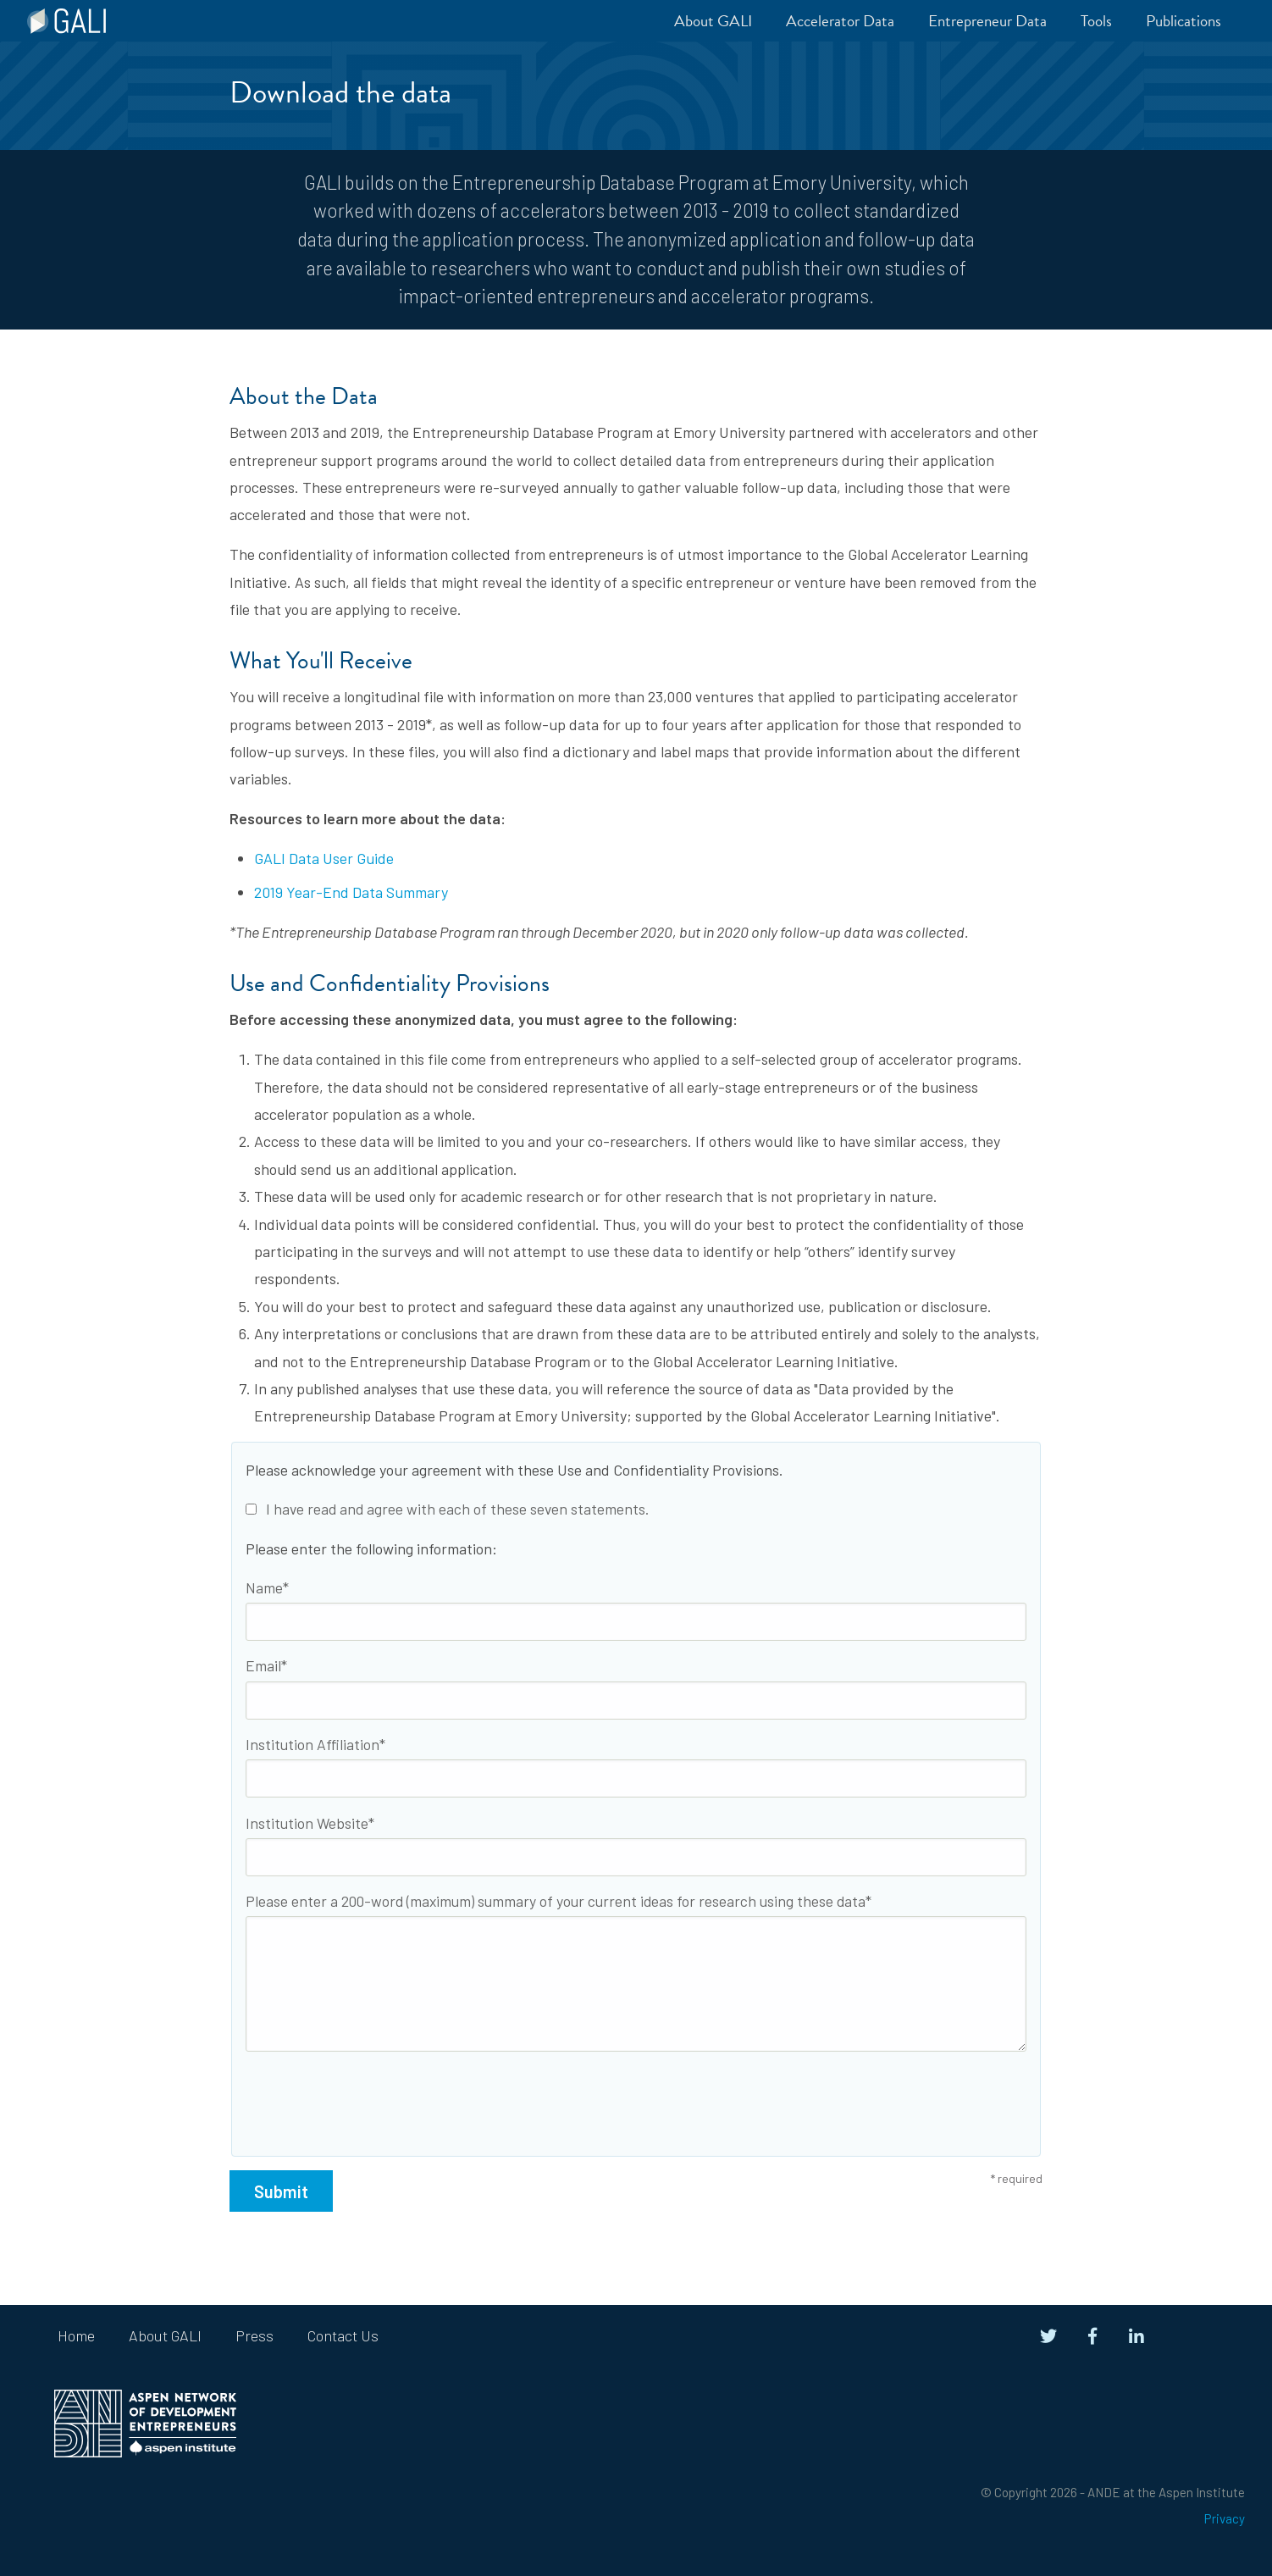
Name (264, 1587)
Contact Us (343, 2335)
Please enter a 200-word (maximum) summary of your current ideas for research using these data (556, 1901)
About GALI (165, 2335)
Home (76, 2335)
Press (254, 2335)
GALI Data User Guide (324, 858)
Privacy (1224, 2518)
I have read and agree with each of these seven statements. (447, 1508)
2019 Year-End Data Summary (351, 892)
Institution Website (307, 1823)
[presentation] (374, 2097)
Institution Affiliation (312, 1744)
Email (263, 1665)
